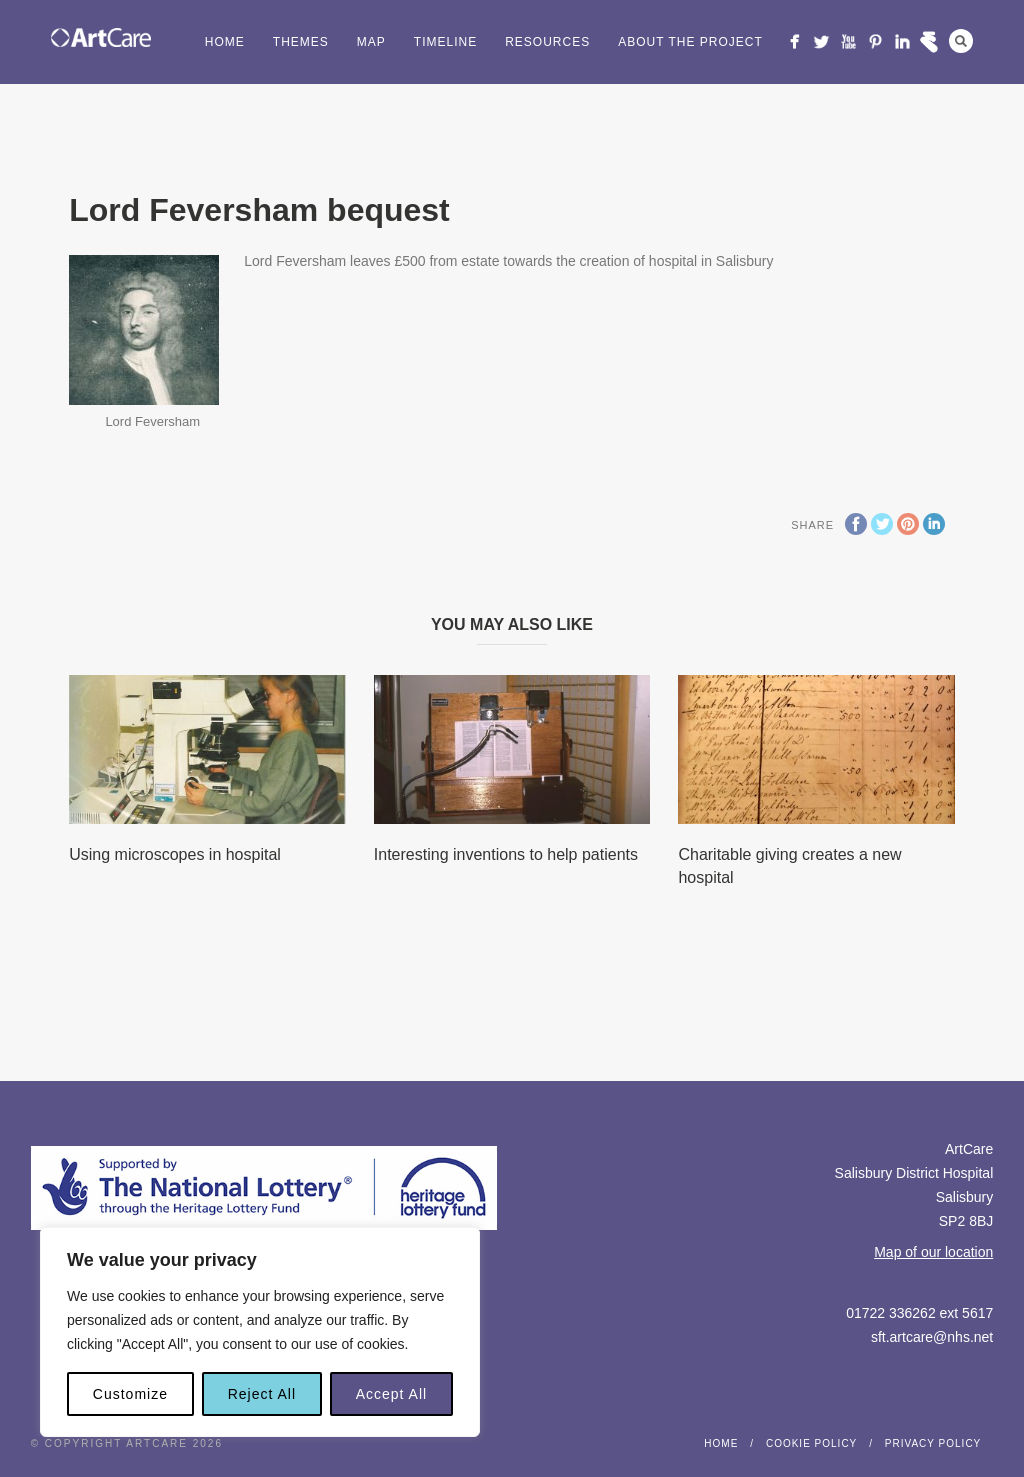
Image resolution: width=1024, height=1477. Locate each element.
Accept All (391, 1394)
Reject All (262, 1394)
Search (961, 41)
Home (225, 42)
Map (371, 42)
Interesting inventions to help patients (506, 854)
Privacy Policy (933, 1443)
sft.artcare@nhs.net (932, 1337)
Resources (547, 42)
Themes (301, 42)
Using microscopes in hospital (175, 854)
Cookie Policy (811, 1443)
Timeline (445, 42)
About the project (690, 42)
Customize (130, 1394)
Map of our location (933, 1252)
